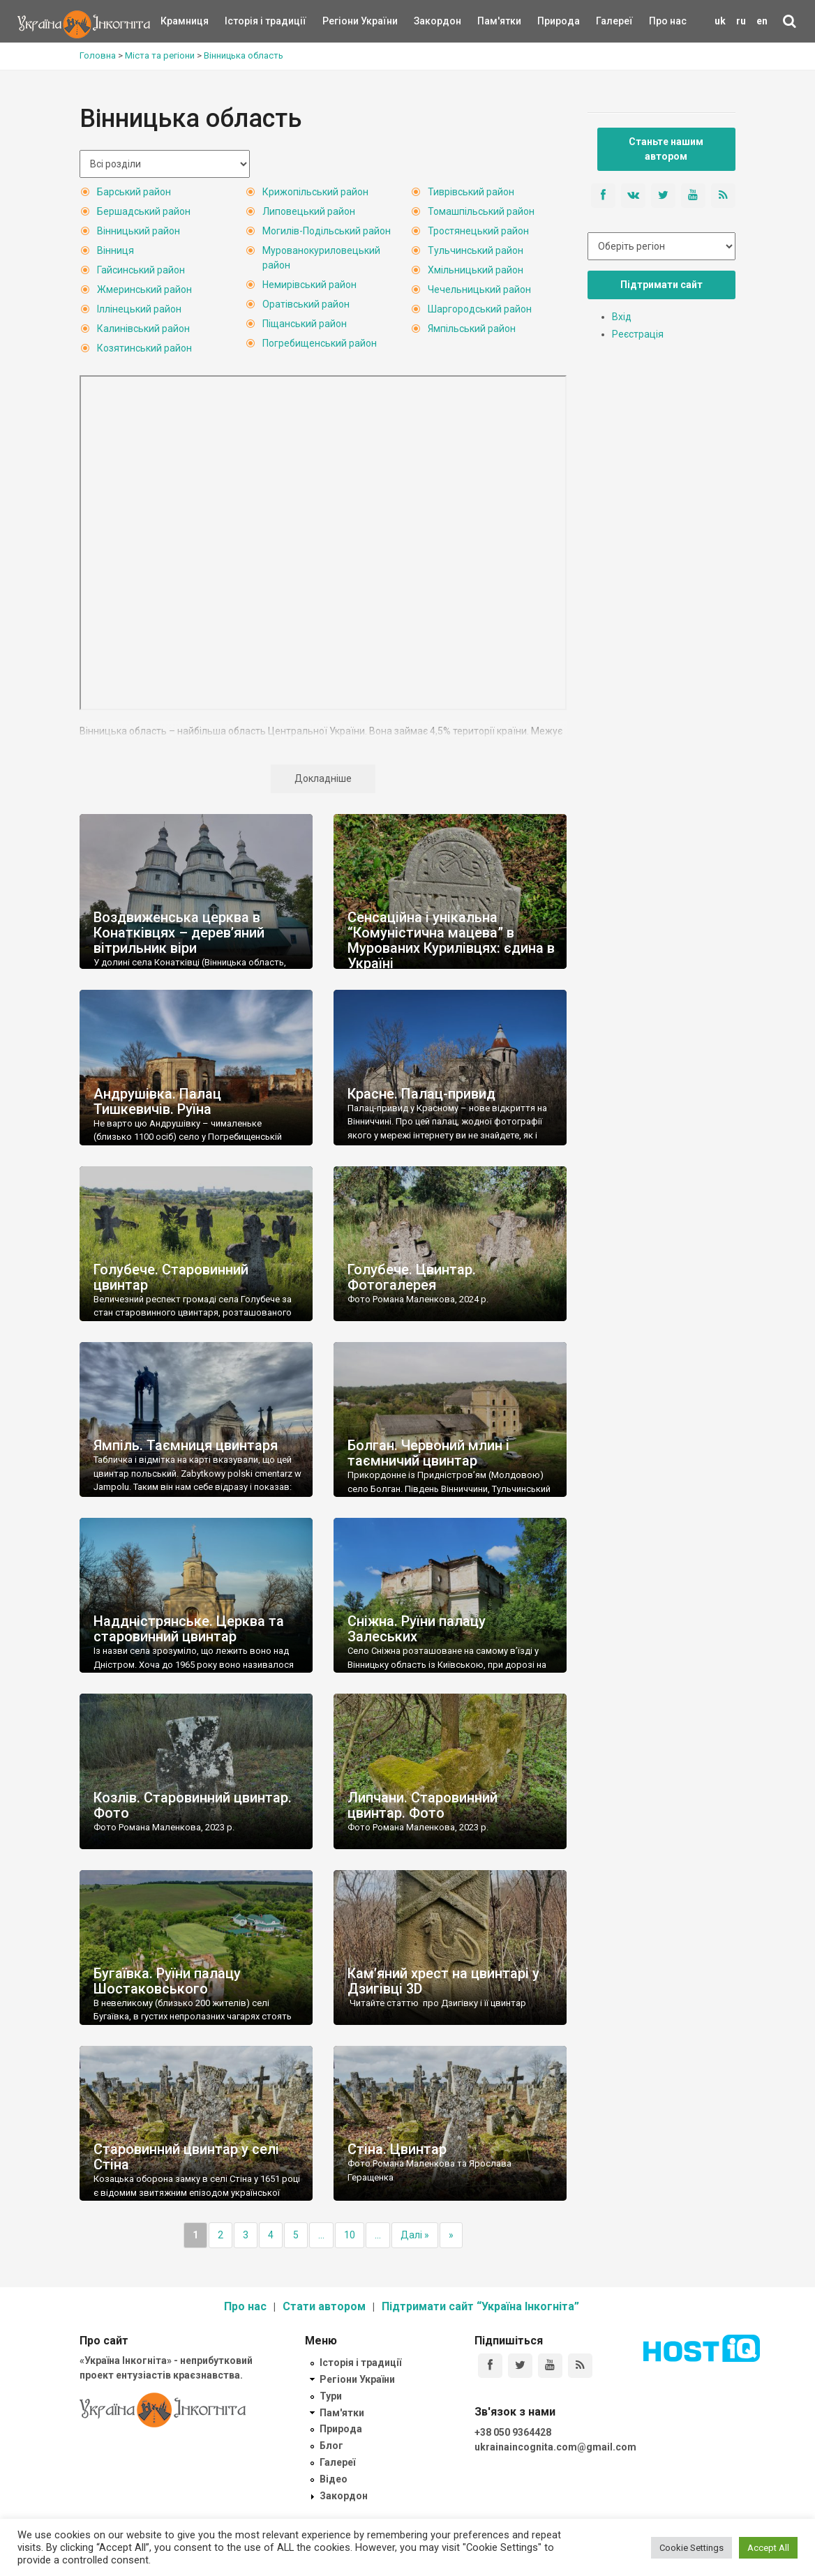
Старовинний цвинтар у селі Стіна (186, 2157)
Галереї (614, 21)
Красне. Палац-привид (421, 1093)
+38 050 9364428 (512, 2432)
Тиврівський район (471, 191)
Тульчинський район (475, 250)
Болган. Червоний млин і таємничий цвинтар (428, 1453)
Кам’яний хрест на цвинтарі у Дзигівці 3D (443, 1981)
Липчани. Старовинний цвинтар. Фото (422, 1805)
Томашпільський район (481, 211)
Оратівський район (306, 304)
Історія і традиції (245, 21)
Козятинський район (144, 348)
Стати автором (324, 2306)
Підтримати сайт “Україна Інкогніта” (480, 2306)
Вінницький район (138, 230)
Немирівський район (309, 284)
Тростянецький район (478, 230)
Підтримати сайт (661, 284)
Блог (331, 2445)
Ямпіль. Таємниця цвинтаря (186, 1445)
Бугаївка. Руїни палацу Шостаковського (167, 1981)
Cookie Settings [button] (691, 2548)
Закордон (426, 21)
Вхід (621, 316)
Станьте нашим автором (666, 149)
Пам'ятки (488, 21)
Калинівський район (143, 328)
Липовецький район (308, 211)
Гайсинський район (141, 270)
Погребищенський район (319, 343)
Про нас (668, 21)
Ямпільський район (472, 328)
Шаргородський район (480, 309)
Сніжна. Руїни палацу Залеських (416, 1629)
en (762, 21)
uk (720, 21)
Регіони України (341, 21)
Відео (333, 2479)
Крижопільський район (315, 191)
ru (741, 21)
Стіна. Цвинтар (397, 2149)
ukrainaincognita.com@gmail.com (555, 2447)
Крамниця (184, 21)
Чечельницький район (479, 289)
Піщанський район (304, 323)
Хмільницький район (475, 270)
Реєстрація (638, 334)
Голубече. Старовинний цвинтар (171, 1277)
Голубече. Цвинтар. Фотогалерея (411, 1277)
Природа (548, 21)
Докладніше (323, 778)
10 (349, 2234)
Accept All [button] (768, 2548)
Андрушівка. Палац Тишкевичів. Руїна (157, 1101)
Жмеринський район (144, 289)
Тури (331, 2396)
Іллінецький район (139, 309)
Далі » (415, 2234)
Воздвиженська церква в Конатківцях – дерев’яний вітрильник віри (179, 932)
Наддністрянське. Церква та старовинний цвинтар (189, 1629)
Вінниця (115, 250)
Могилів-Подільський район (326, 230)
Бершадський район (143, 211)
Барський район (134, 191)
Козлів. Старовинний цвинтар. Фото (193, 1805)
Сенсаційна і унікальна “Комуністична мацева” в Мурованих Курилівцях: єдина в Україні (451, 940)
